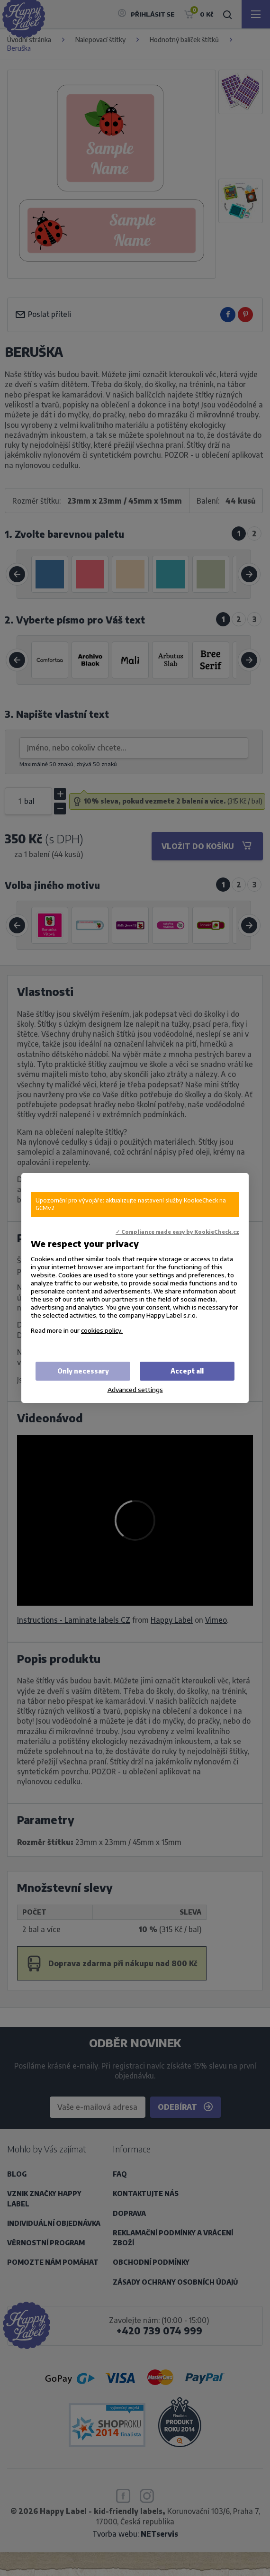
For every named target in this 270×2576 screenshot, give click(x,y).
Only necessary (83, 1371)
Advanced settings (135, 1389)
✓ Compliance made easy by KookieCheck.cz (177, 1232)
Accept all (187, 1371)
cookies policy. (102, 1330)
